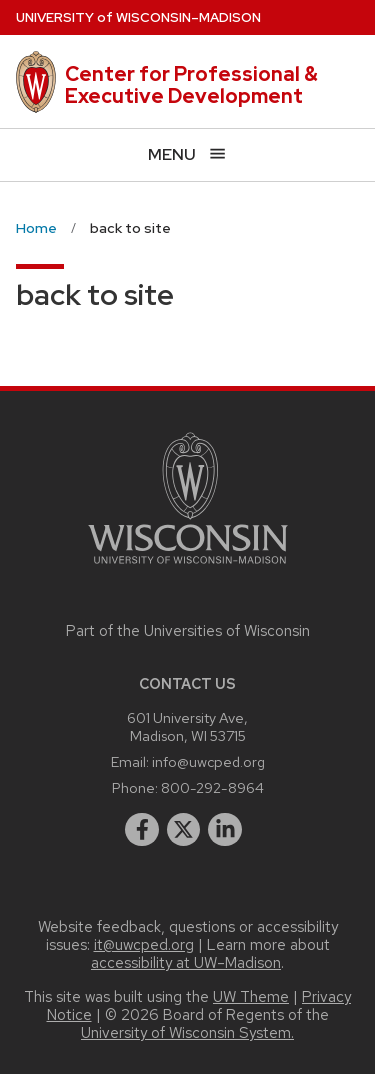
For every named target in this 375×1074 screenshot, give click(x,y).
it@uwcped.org (144, 945)
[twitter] (184, 830)
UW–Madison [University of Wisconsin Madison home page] (138, 17)
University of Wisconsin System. (187, 1033)
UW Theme (251, 997)
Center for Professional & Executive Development (191, 85)
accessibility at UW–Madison (186, 963)
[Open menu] (187, 154)
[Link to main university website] (188, 567)
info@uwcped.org (208, 761)
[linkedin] (225, 830)
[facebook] (142, 830)
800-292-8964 (212, 787)
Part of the (188, 631)
